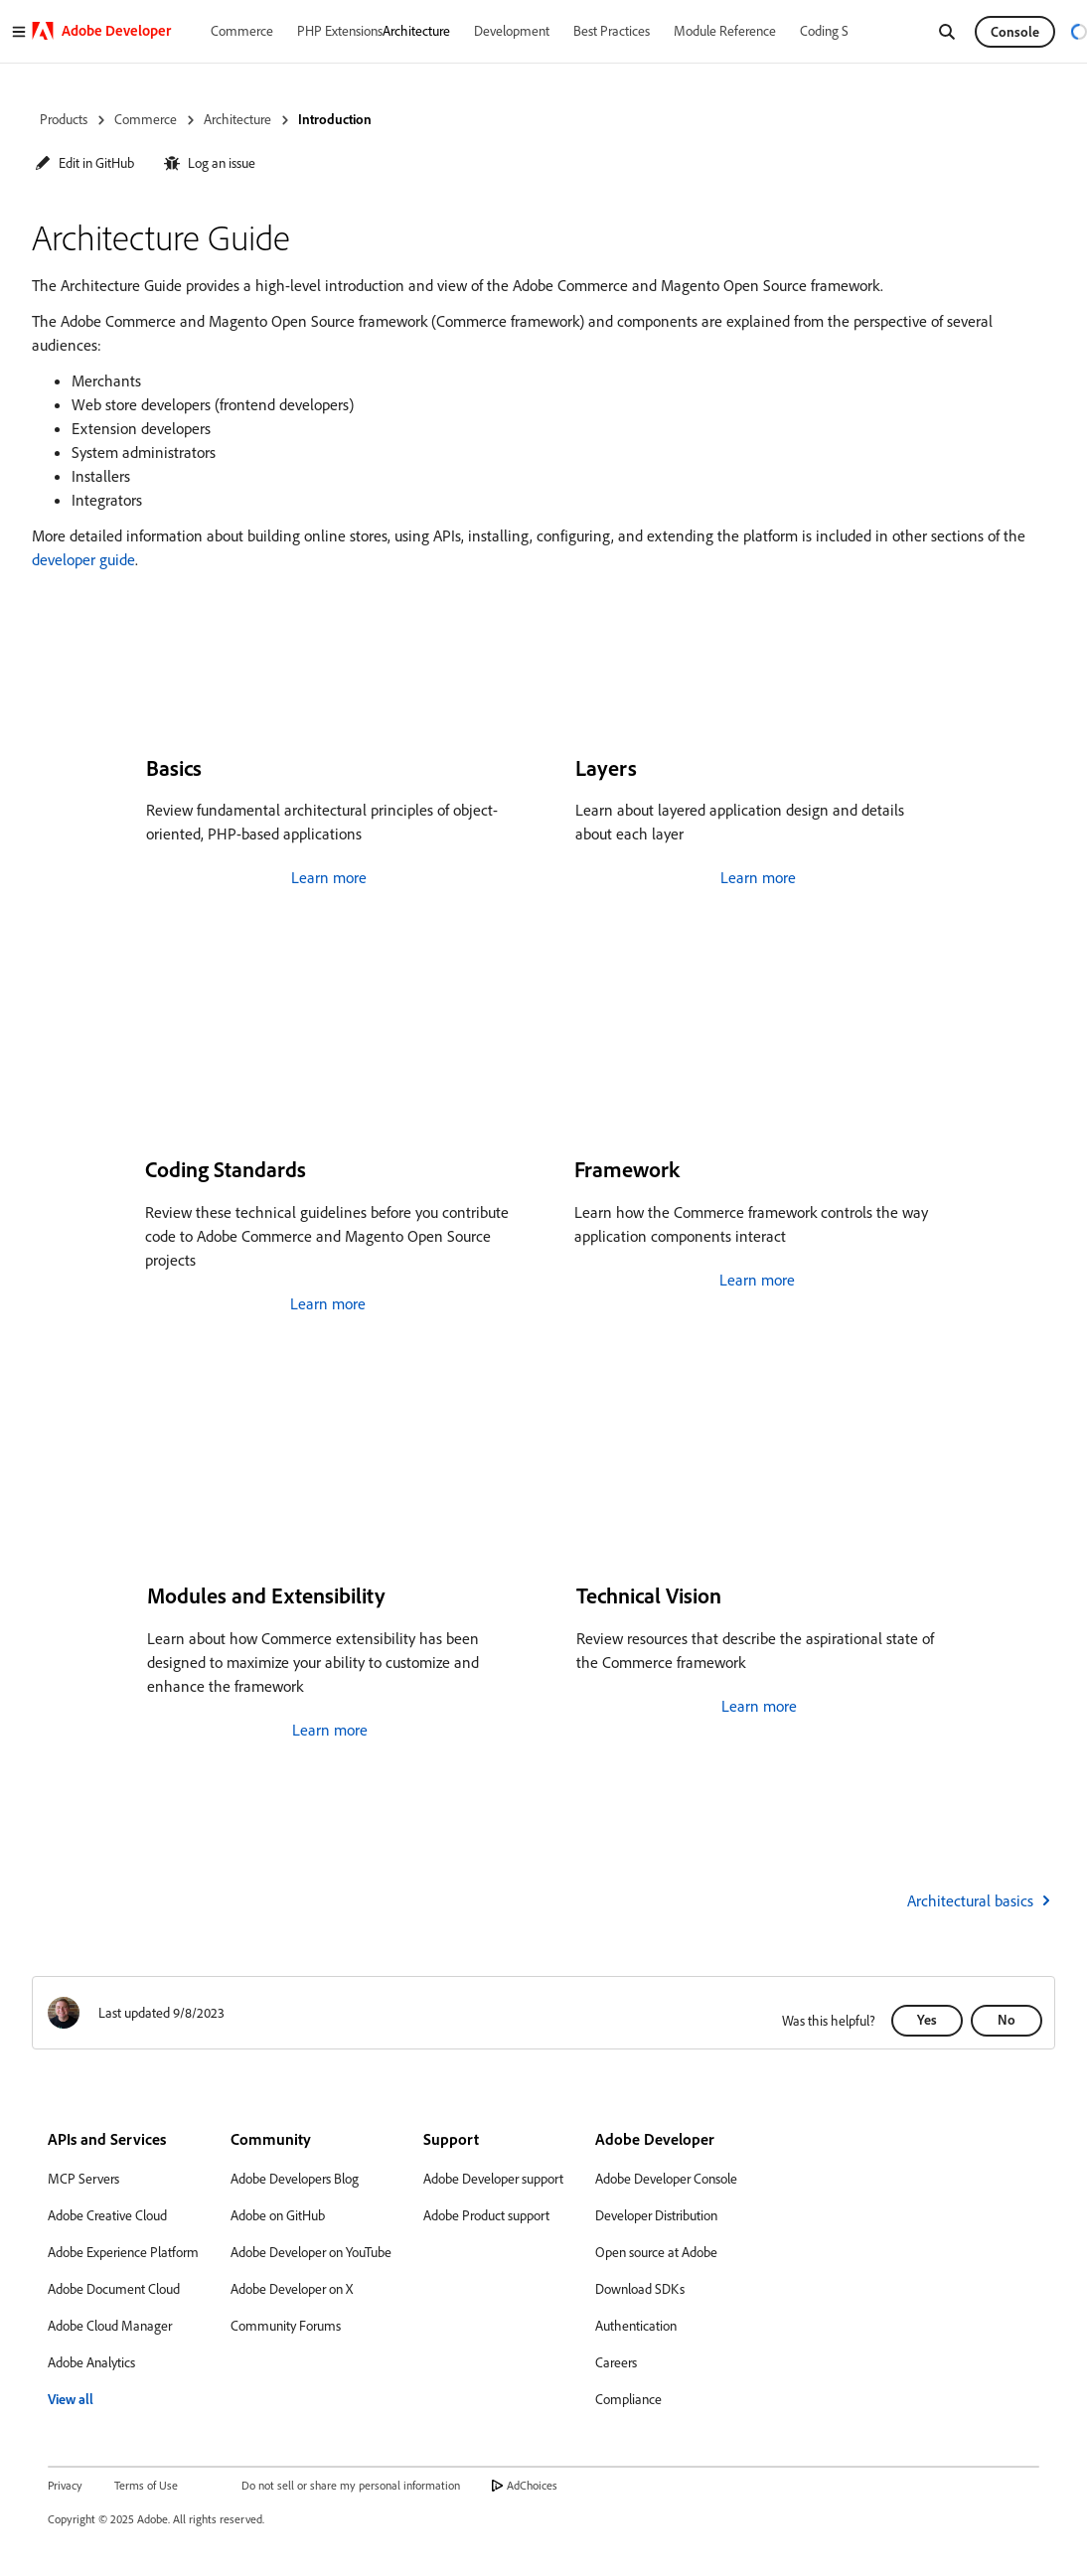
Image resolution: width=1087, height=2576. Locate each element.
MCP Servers (83, 2179)
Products (63, 119)
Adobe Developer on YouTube (311, 2252)
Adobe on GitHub (278, 2215)
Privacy (65, 2485)
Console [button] (1015, 32)
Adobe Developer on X (292, 2289)
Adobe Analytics (91, 2362)
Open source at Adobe (656, 2252)
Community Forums (286, 2326)
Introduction (335, 119)
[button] (84, 163)
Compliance (628, 2399)
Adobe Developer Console (666, 2179)
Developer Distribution (656, 2215)
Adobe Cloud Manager (110, 2326)
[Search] (947, 32)
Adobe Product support (486, 2215)
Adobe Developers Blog (295, 2179)
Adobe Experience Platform (123, 2252)
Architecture (237, 119)
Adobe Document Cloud (114, 2289)
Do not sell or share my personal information (350, 2485)
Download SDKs (640, 2289)
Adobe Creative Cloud (107, 2215)
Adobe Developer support (493, 2179)
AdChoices (532, 2485)
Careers (616, 2362)
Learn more (329, 877)
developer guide (83, 559)
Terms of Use (146, 2485)
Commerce (145, 119)
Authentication (636, 2326)
